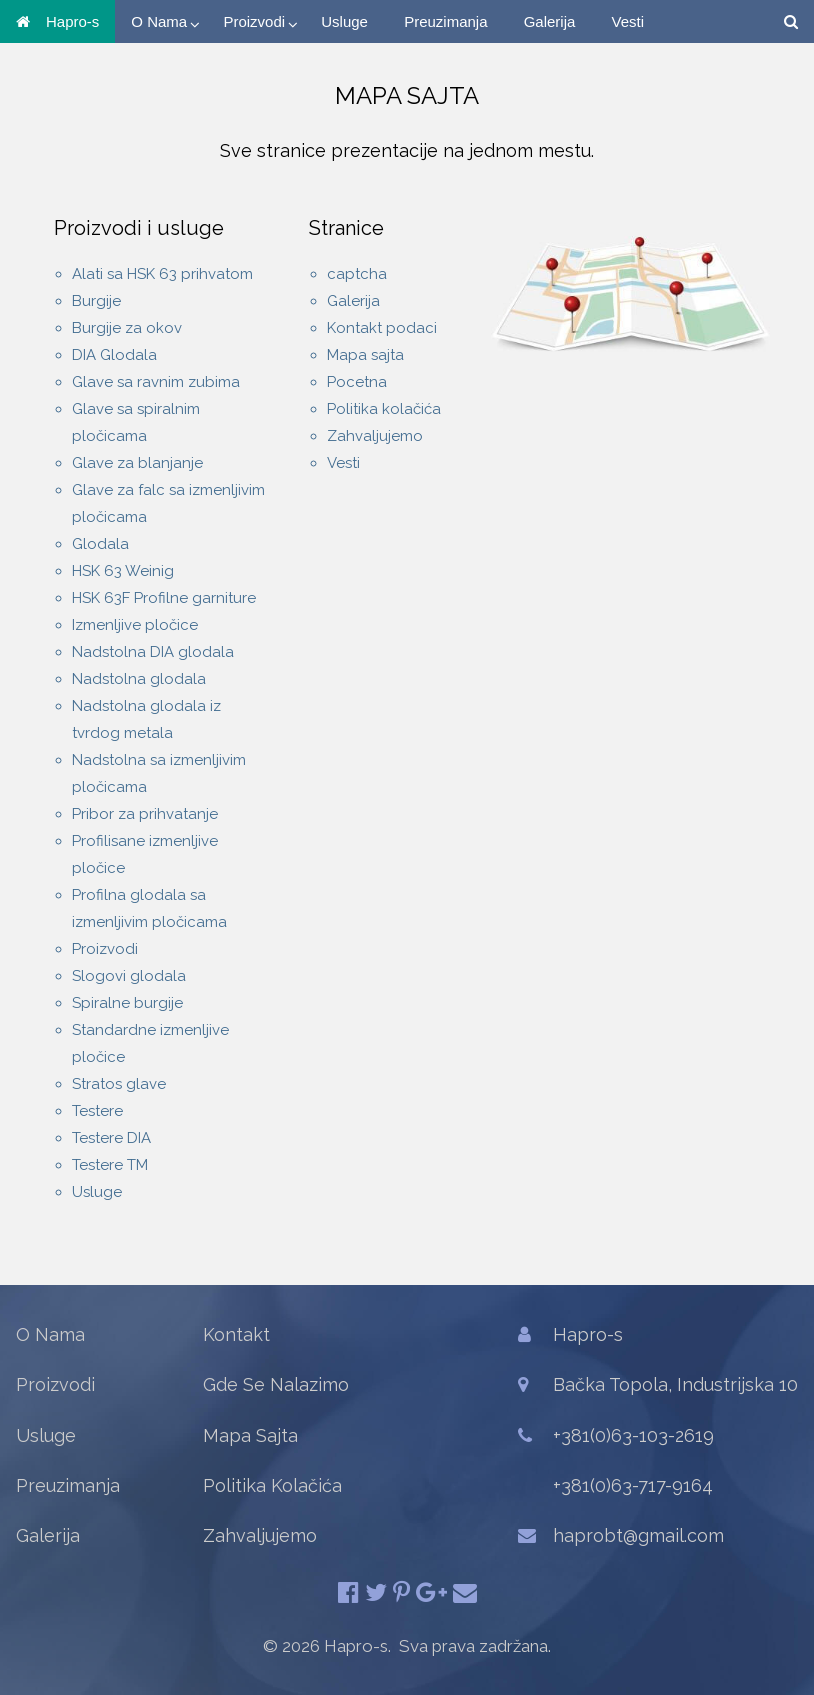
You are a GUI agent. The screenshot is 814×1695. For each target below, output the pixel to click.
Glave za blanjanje (137, 463)
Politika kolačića (384, 409)
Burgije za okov (127, 328)
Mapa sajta (365, 355)
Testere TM (110, 1165)
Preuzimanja (445, 21)
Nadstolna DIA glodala (153, 652)
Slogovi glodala (129, 976)
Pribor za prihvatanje (145, 814)
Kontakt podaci (382, 328)
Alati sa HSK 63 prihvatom (162, 274)
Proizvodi (254, 21)
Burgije (96, 301)
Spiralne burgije (127, 1003)
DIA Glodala (114, 355)
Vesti (628, 21)
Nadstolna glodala (139, 679)
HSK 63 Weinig (123, 571)
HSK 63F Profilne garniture (164, 598)
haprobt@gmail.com (638, 1535)
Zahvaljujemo (375, 436)
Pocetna (357, 382)
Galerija (550, 21)
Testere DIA (111, 1138)
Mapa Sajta (250, 1435)
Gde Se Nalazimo (276, 1384)
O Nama (159, 21)
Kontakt (236, 1334)
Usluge (344, 21)
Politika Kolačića (272, 1485)
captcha (357, 274)
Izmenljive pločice (135, 625)
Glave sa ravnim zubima (156, 382)
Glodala (100, 544)
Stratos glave (119, 1084)
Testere (97, 1111)
